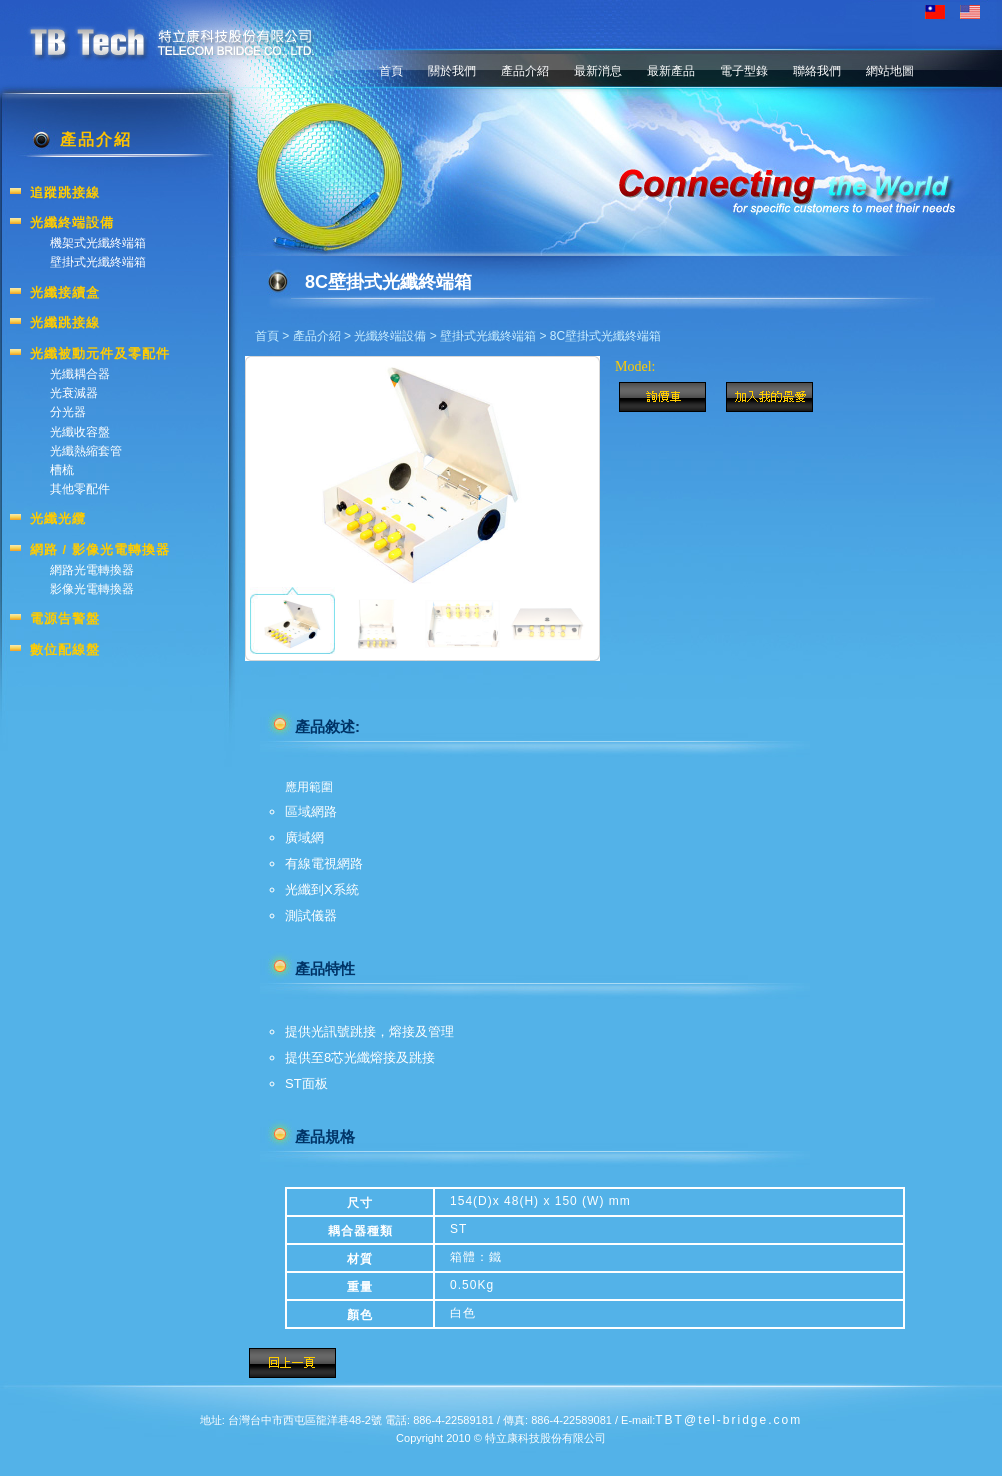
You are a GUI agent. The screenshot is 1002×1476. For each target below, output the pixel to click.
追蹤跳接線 (65, 192)
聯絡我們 (817, 71)
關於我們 (452, 71)
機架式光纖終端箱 (98, 243)
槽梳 (62, 470)
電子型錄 (744, 71)
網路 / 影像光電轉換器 (100, 549)
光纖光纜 (58, 518)
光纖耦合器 (80, 374)
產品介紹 (525, 71)
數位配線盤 (65, 649)
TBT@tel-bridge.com (728, 1420)
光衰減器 (74, 393)
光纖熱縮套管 (86, 451)
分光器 (68, 412)
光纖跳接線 (65, 322)
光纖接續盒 (65, 292)
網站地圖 (890, 71)
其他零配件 (80, 489)
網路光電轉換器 (92, 570)
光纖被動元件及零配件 (100, 353)
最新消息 (598, 71)
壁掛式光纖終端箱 (488, 336)
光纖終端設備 (390, 336)
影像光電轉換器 (92, 589)
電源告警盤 (65, 618)
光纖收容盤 (80, 432)
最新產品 (671, 71)
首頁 (391, 71)
